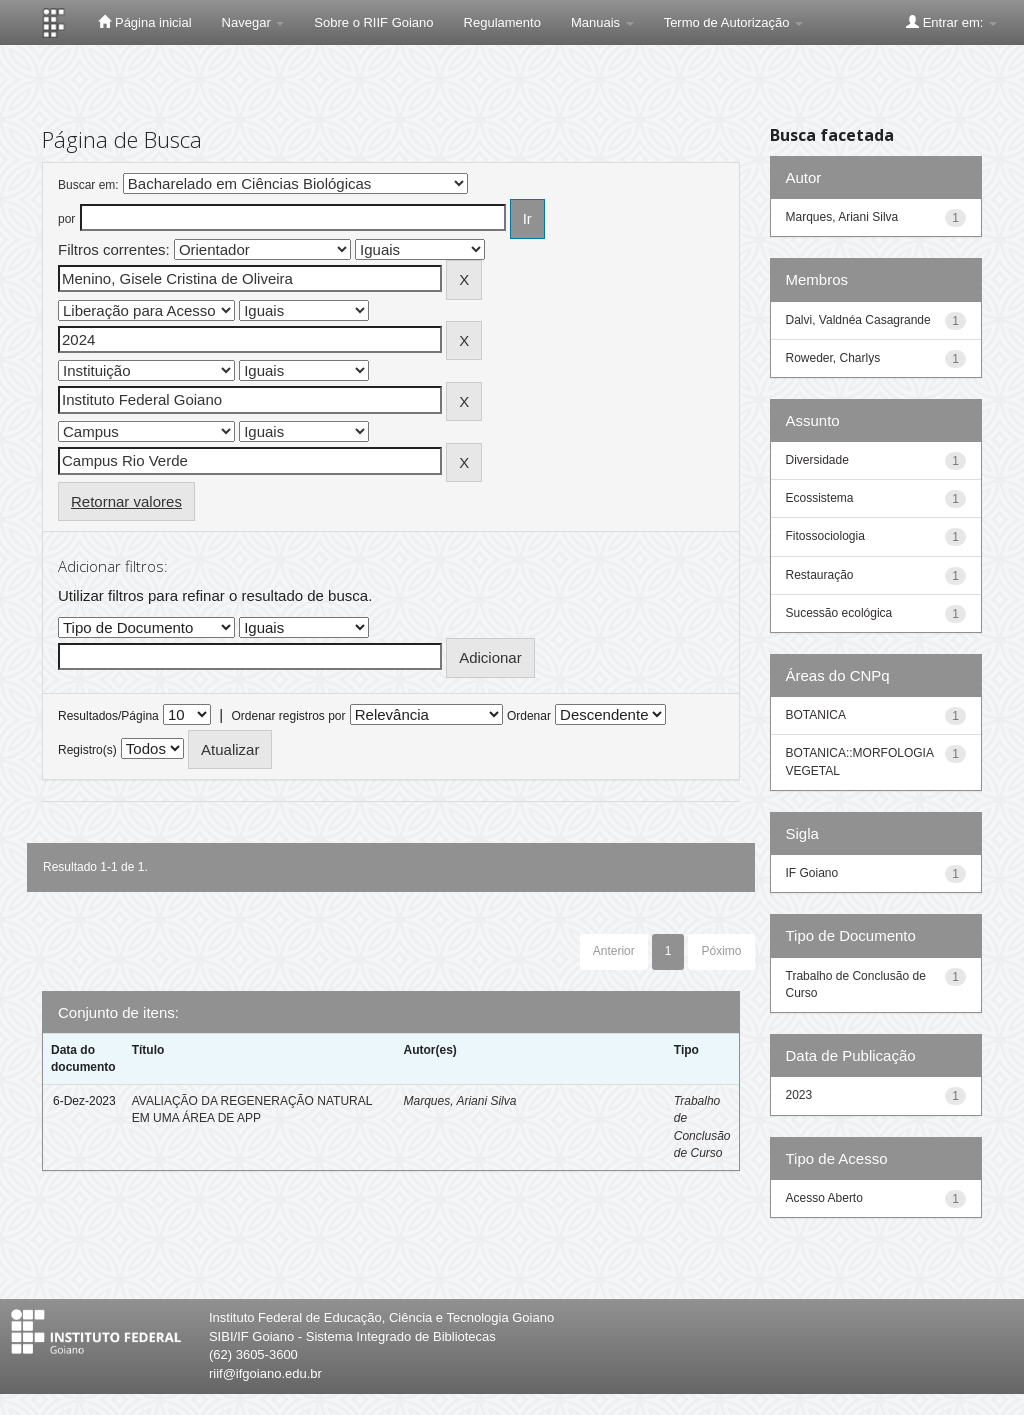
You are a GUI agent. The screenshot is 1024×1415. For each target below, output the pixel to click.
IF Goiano (812, 873)
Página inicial (144, 22)
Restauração (820, 575)
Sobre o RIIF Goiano (373, 22)
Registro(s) (87, 750)
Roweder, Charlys (833, 358)
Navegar (253, 22)
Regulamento (502, 22)
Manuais (602, 22)
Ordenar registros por (288, 716)
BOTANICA (816, 715)
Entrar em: (951, 22)
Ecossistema (820, 498)
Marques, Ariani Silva (459, 1101)
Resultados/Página (108, 716)
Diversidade (817, 460)
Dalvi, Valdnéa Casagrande (858, 320)
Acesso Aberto (824, 1198)
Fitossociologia (825, 536)
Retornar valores (126, 501)
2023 (799, 1095)
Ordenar (529, 716)
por (66, 219)
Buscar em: (88, 185)
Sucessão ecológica (839, 613)
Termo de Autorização (733, 22)
